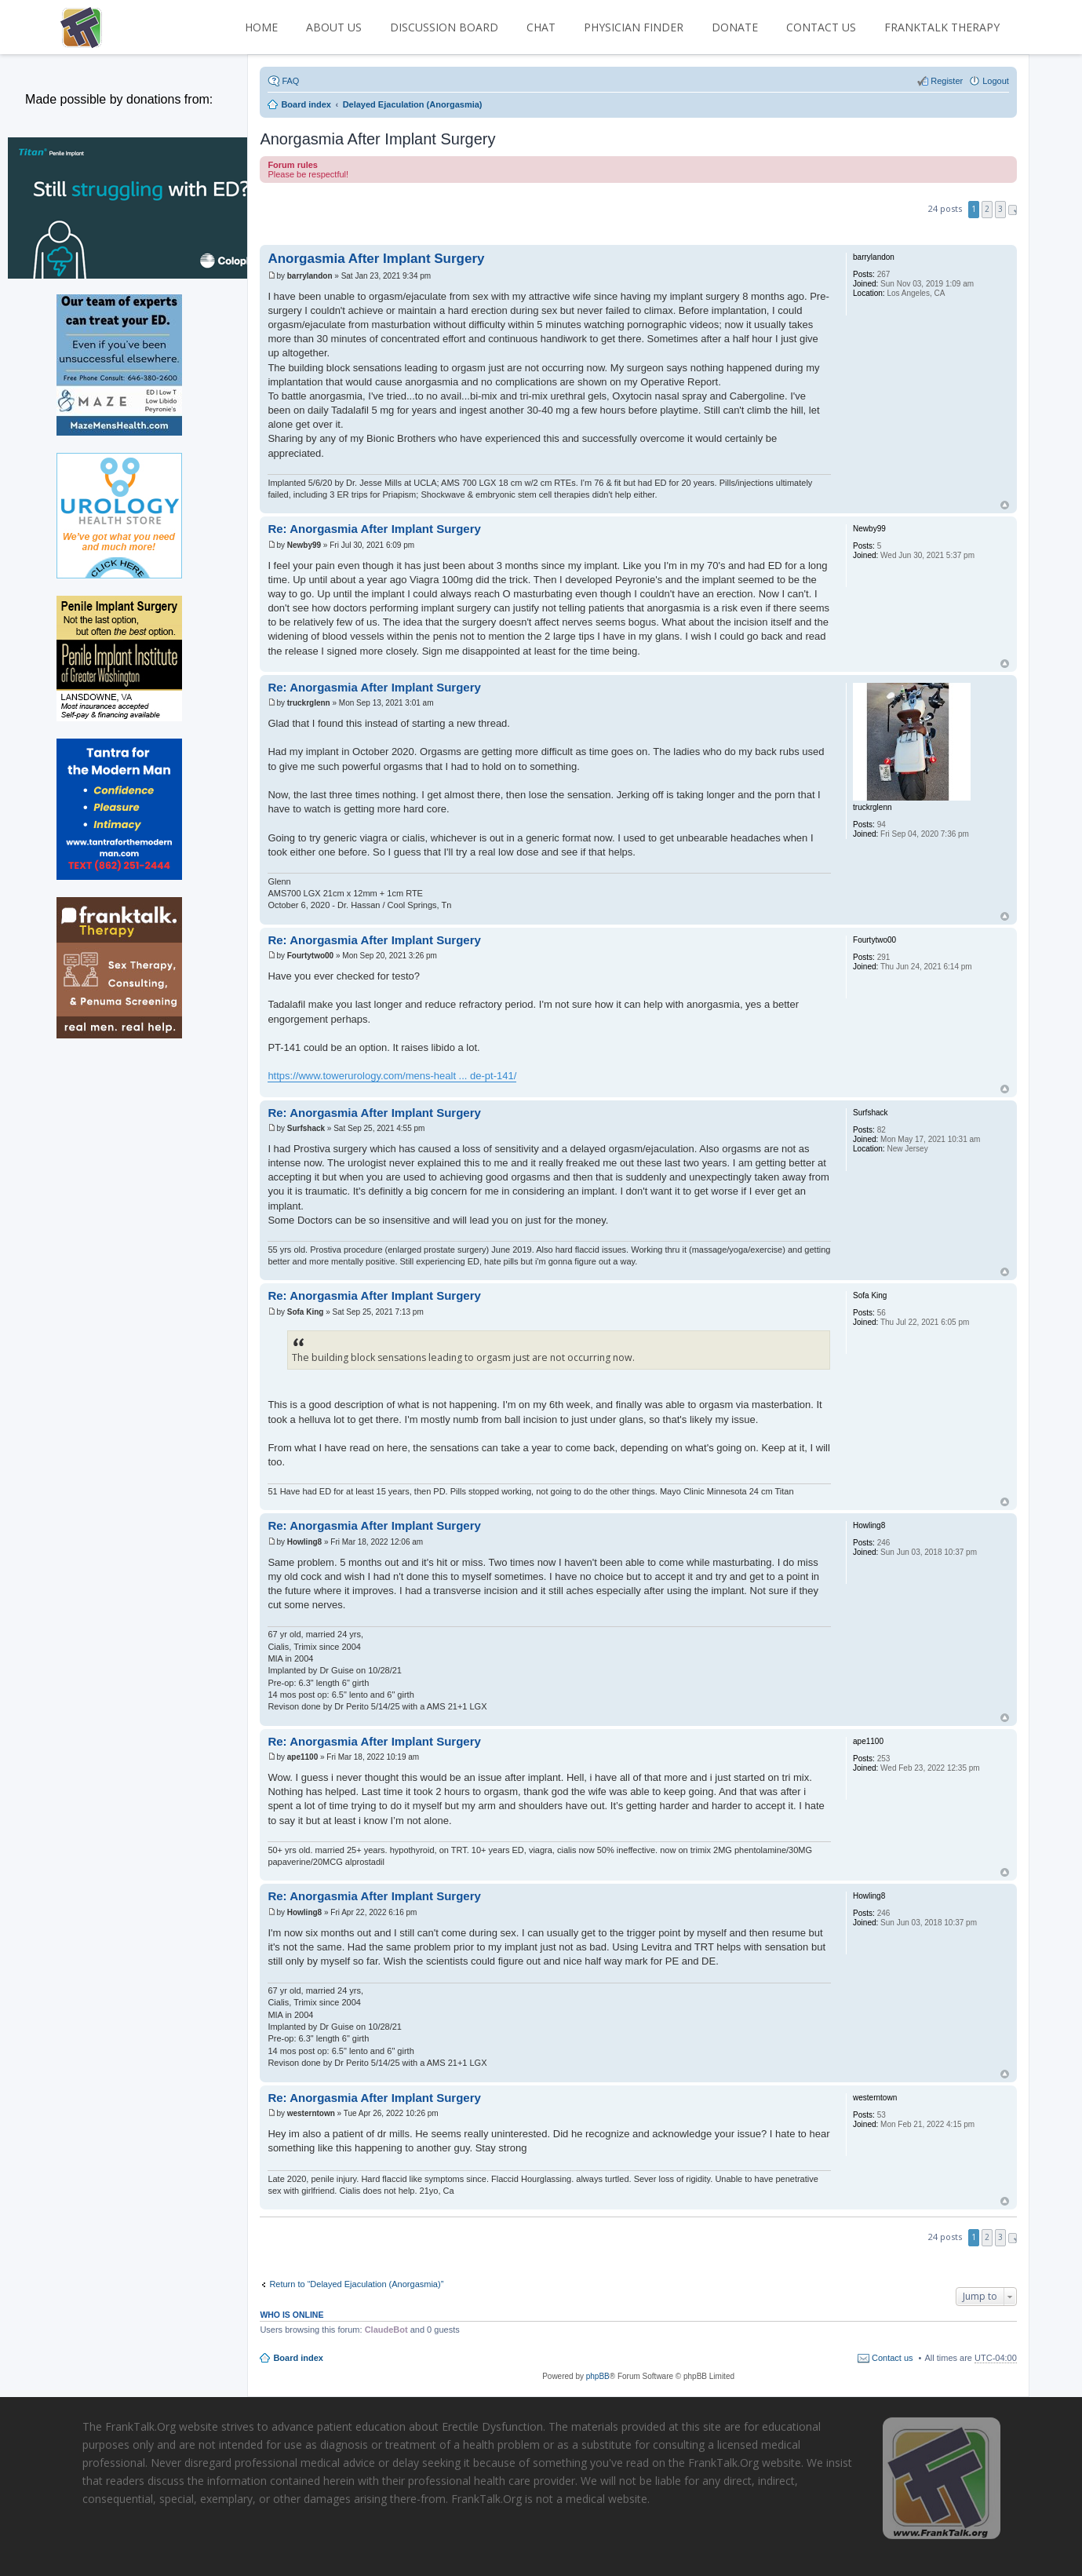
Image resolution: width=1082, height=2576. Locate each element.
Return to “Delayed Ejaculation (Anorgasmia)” (356, 2284)
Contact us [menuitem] (892, 2358)
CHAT (541, 27)
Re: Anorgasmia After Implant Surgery (374, 528)
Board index (298, 2358)
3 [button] (1000, 208)
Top (1004, 505)
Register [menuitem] (947, 81)
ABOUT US (334, 27)
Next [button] (1012, 210)
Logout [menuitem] (995, 81)
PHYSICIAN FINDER (633, 27)
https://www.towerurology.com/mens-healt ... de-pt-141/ (392, 1076)
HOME (261, 27)
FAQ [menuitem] (290, 81)
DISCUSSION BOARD (444, 27)
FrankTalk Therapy (942, 27)
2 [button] (987, 208)
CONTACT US (821, 27)
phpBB (598, 2376)
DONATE (735, 27)
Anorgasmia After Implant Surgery (377, 139)
